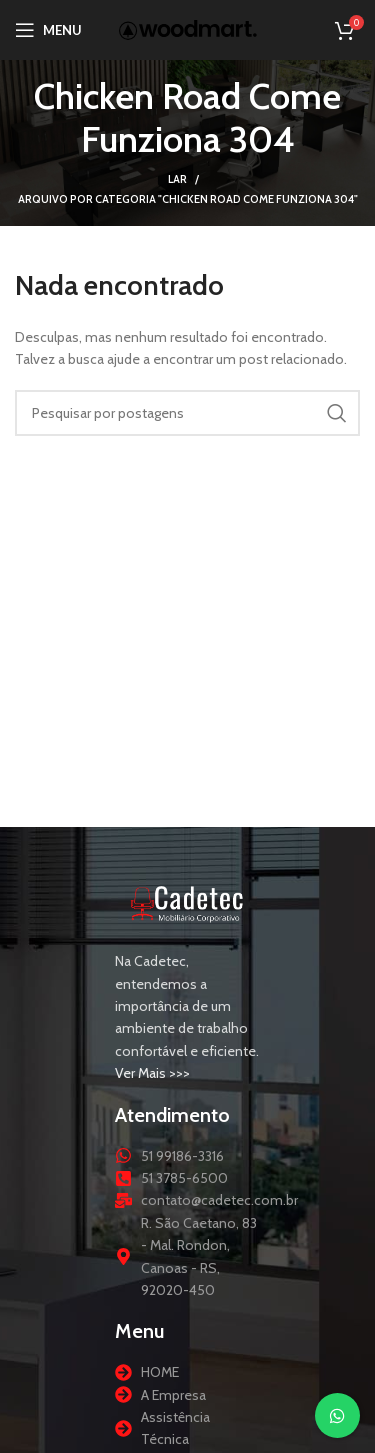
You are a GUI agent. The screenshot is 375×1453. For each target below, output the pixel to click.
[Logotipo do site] (188, 28)
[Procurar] (187, 413)
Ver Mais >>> (152, 1073)
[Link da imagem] (187, 902)
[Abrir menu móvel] (48, 30)
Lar (177, 179)
